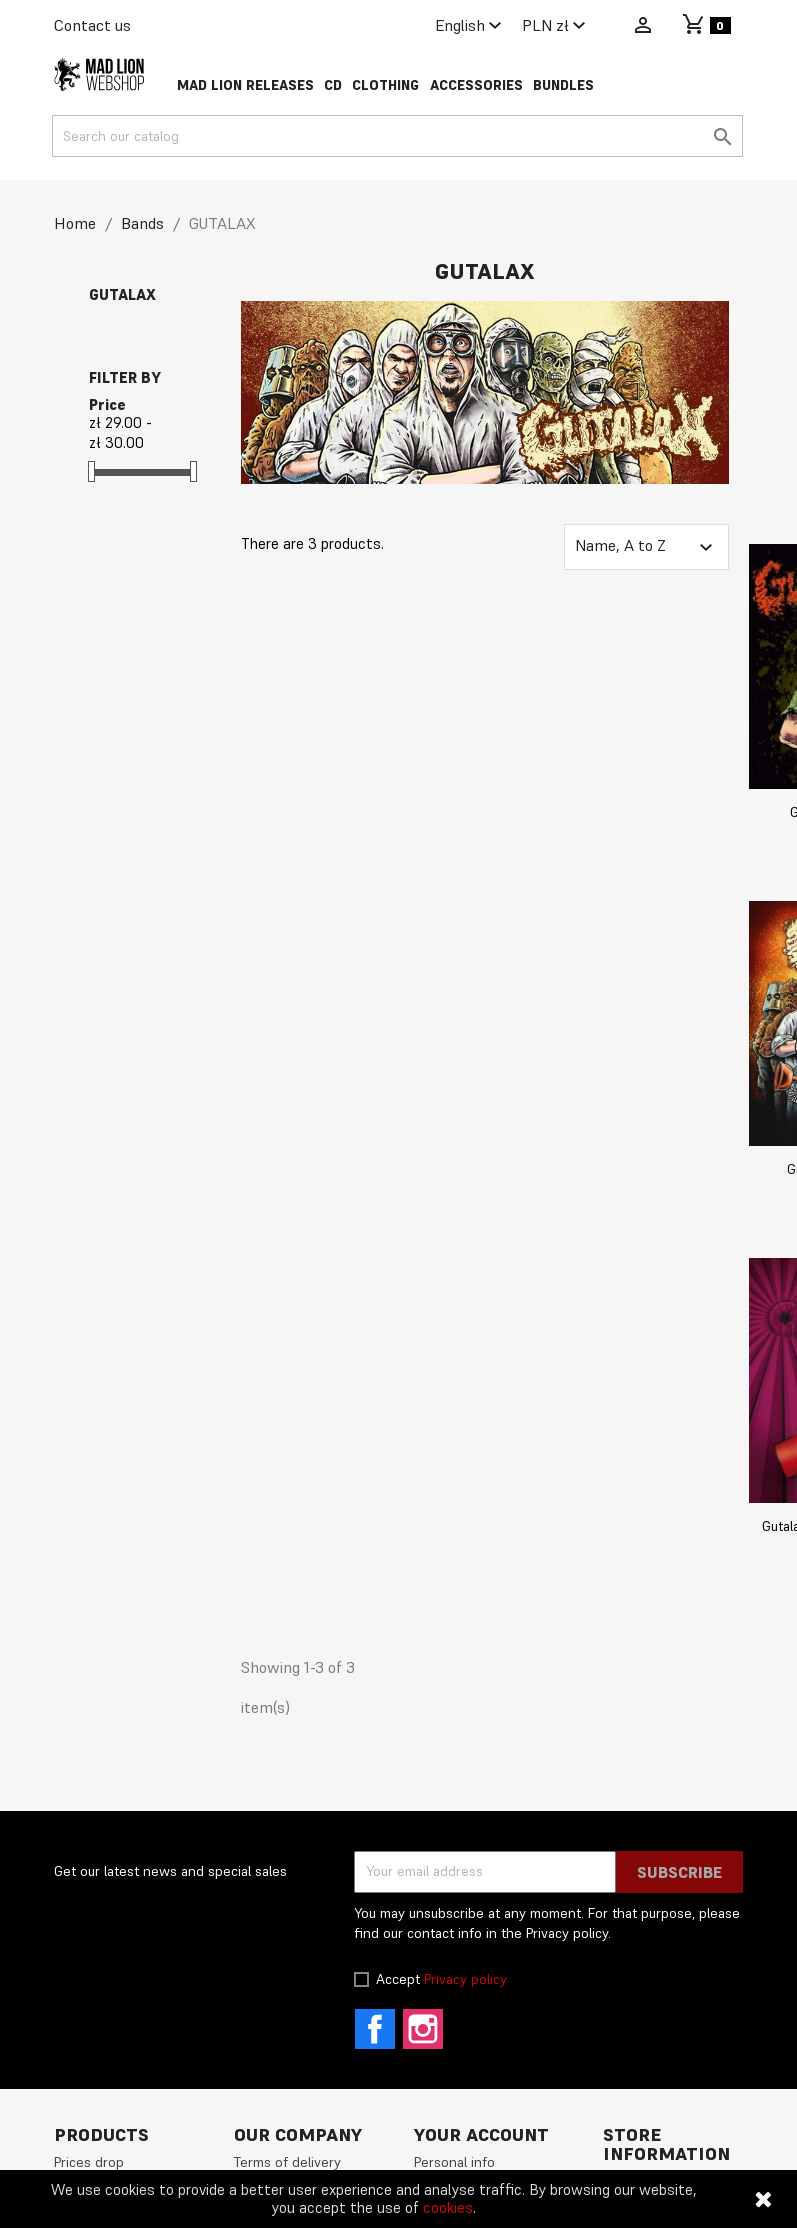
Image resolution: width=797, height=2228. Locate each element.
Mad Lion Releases (245, 85)
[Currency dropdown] (556, 27)
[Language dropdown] (471, 27)
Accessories (476, 85)
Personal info (454, 2162)
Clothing (385, 85)
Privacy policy (465, 1979)
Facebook (375, 2029)
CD (333, 85)
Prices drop (89, 2162)
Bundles (563, 85)
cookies (448, 2207)
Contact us (92, 25)
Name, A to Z (646, 547)
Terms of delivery (287, 2162)
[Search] (397, 136)
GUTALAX (122, 294)
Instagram (423, 2029)
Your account (481, 2134)
